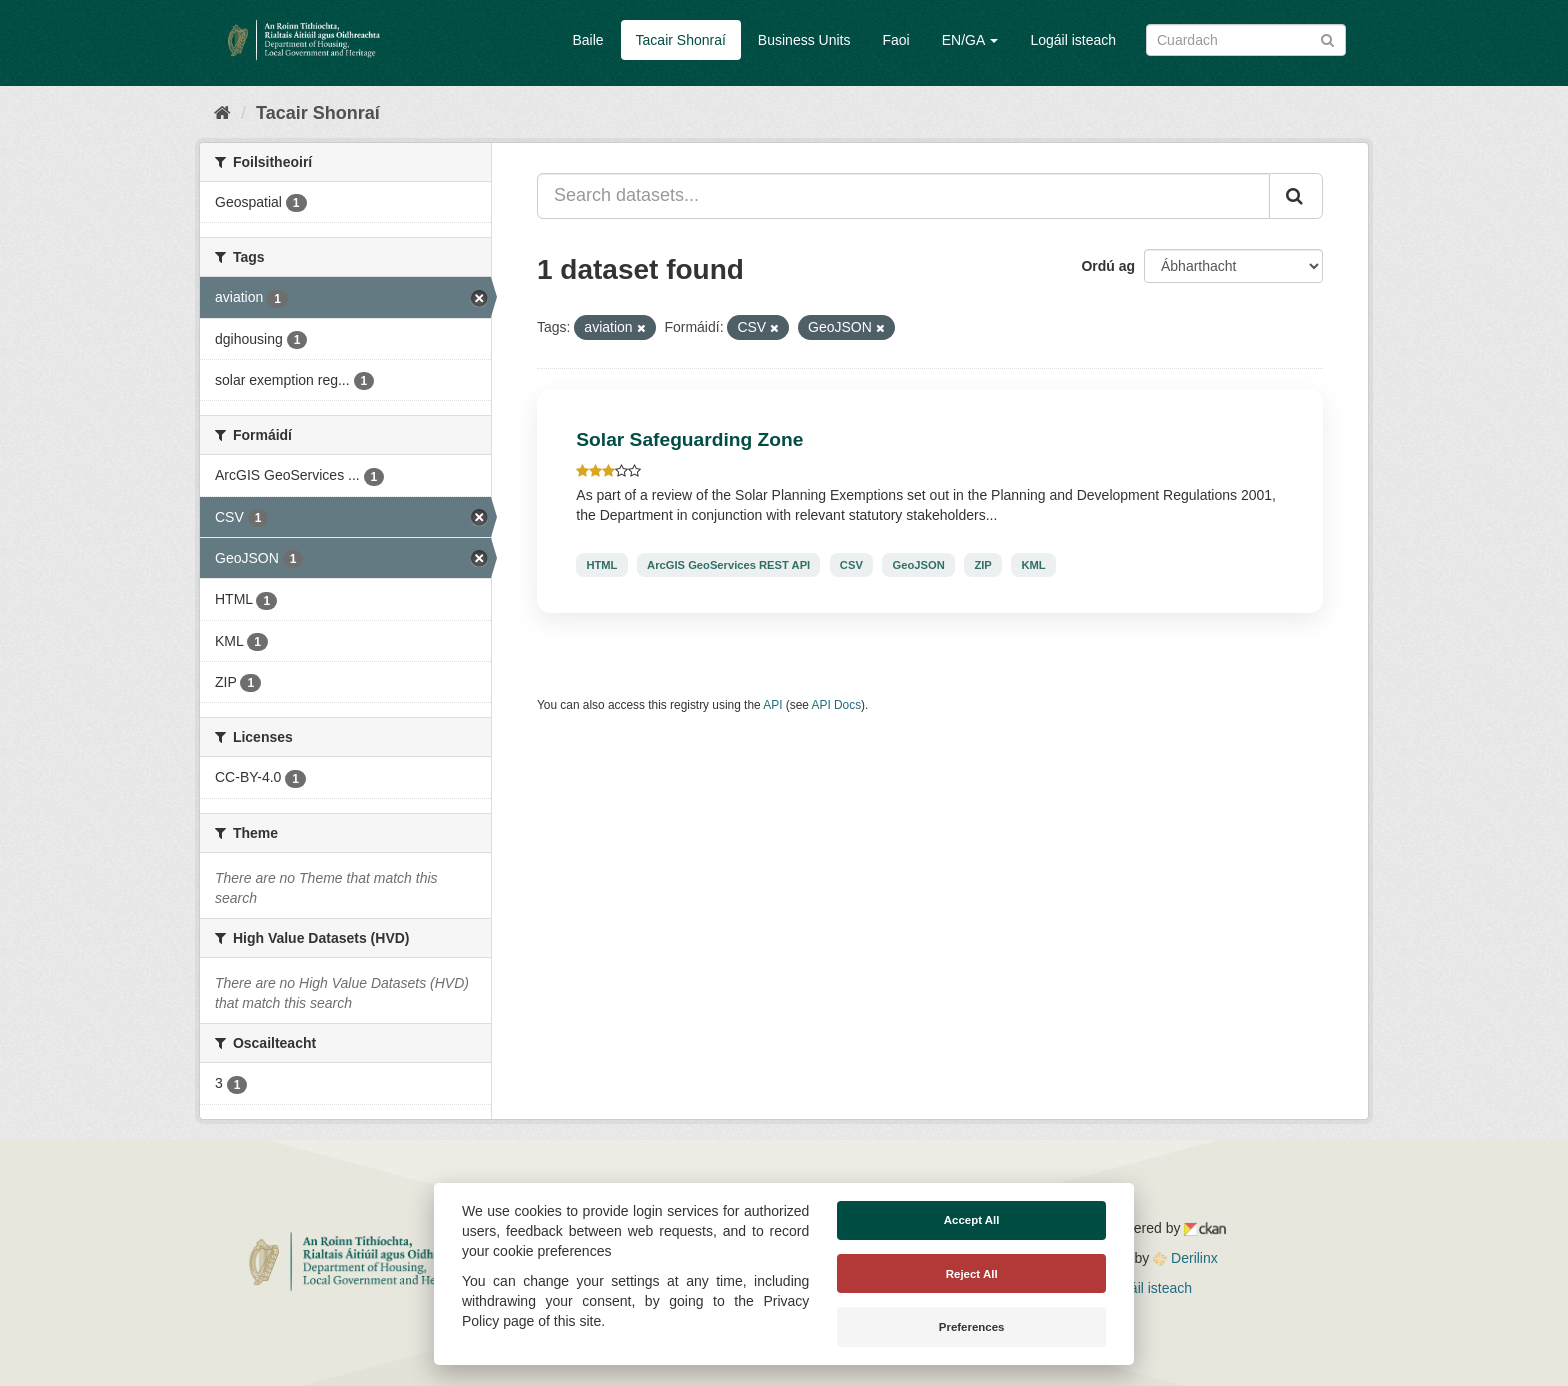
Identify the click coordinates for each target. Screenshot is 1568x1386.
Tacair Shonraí (681, 40)
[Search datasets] (1246, 40)
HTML (601, 565)
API (772, 705)
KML (1033, 565)
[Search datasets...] (903, 196)
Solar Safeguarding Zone (689, 439)
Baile (587, 40)
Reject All (972, 1274)
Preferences (972, 1327)
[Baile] (222, 113)
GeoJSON (919, 565)
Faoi (895, 40)
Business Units (804, 40)
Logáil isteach (1073, 40)
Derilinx (1185, 1258)
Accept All (972, 1220)
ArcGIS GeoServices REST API (728, 565)
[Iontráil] (1327, 38)
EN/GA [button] (970, 40)
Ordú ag (1108, 266)
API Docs (837, 705)
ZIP (982, 565)
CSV (851, 565)
